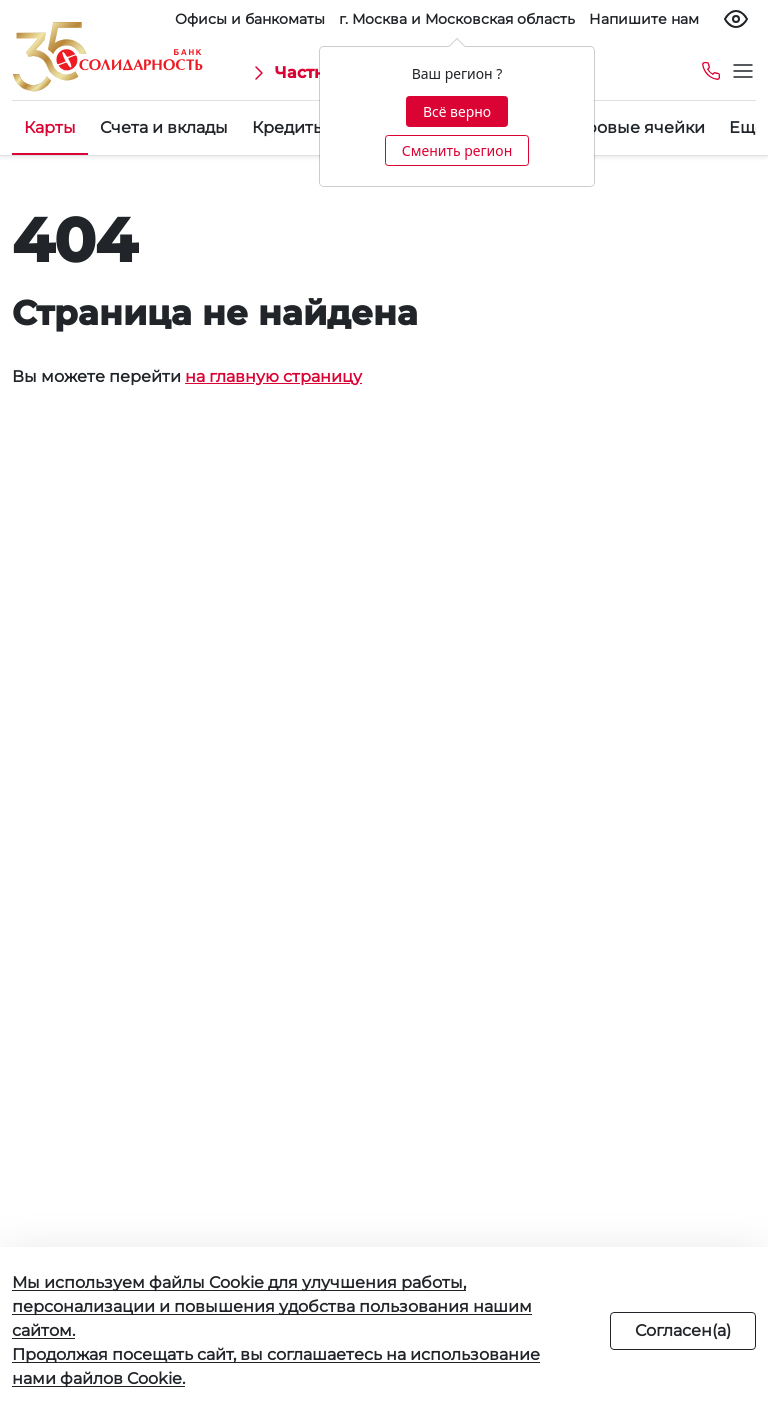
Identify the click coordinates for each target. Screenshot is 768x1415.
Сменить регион (457, 150)
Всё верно (457, 111)
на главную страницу (273, 376)
